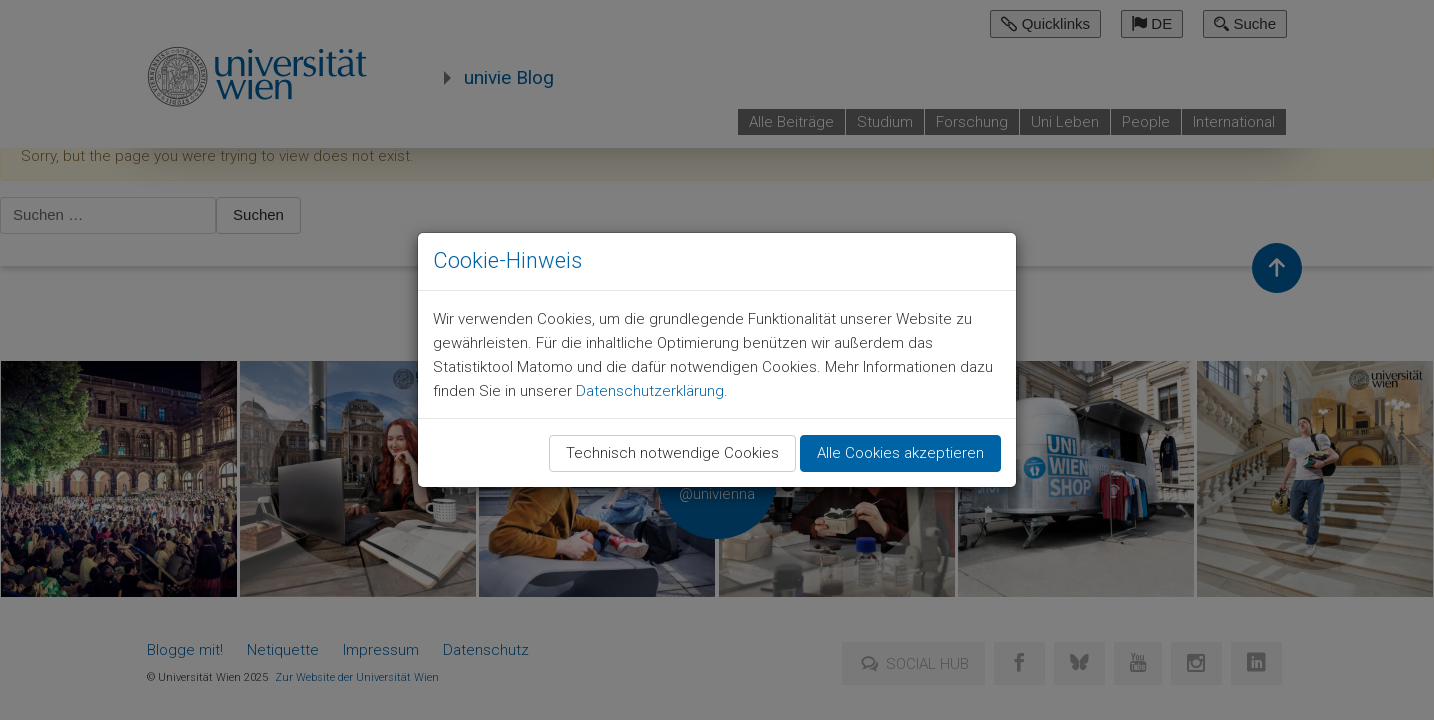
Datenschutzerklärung (650, 391)
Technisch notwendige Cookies (672, 453)
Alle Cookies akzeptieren (900, 453)
